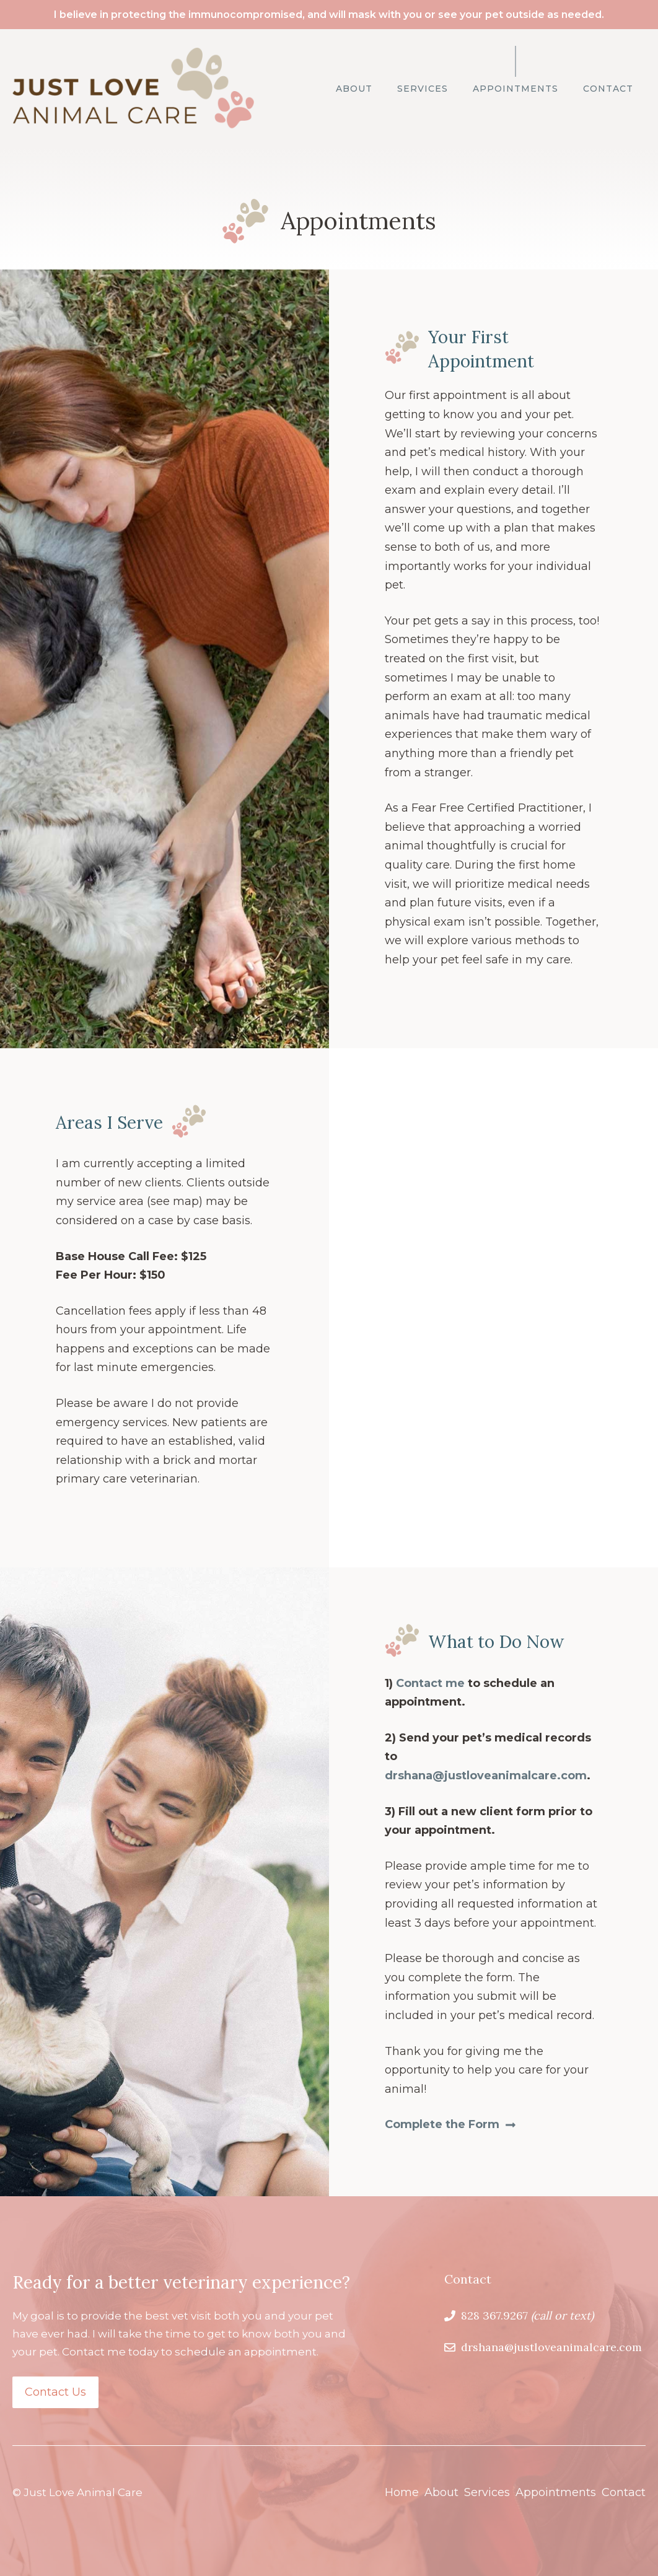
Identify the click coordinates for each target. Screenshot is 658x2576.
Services (422, 88)
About (354, 88)
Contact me (430, 1683)
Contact (608, 88)
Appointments (515, 88)
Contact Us (55, 2392)
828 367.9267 (494, 2315)
